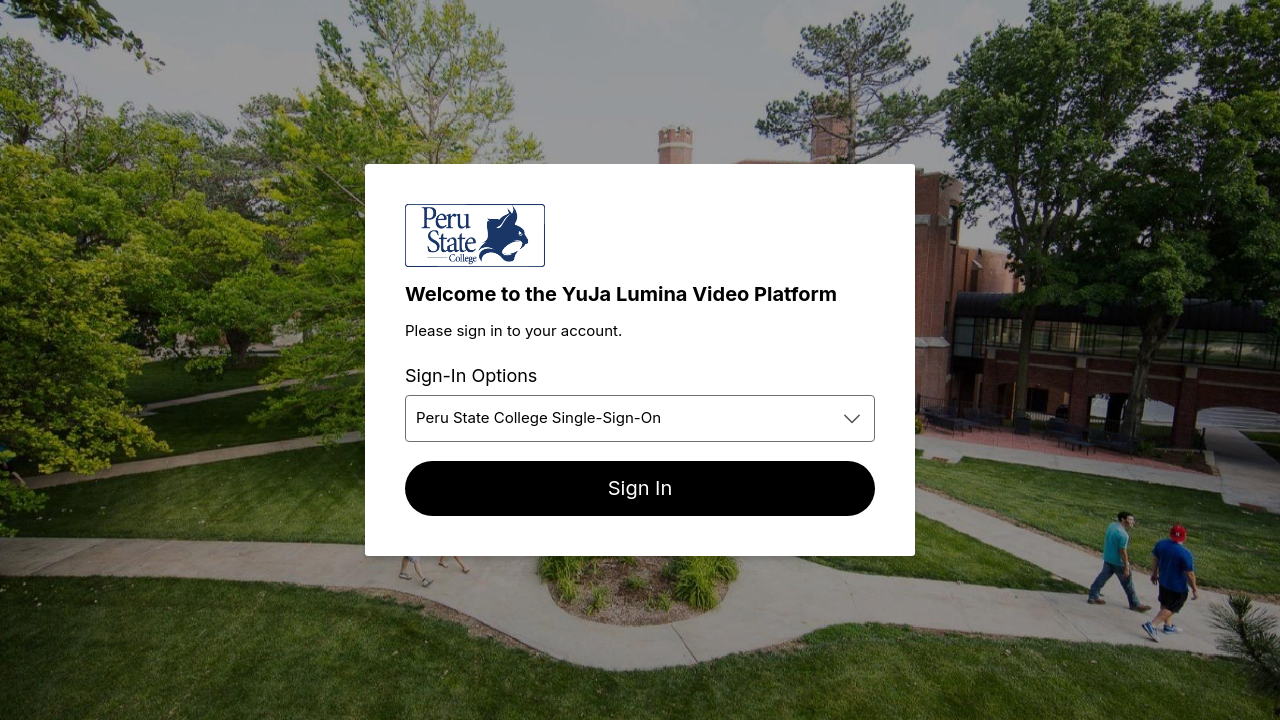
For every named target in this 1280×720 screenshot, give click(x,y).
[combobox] (640, 418)
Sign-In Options (471, 375)
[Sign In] (640, 488)
